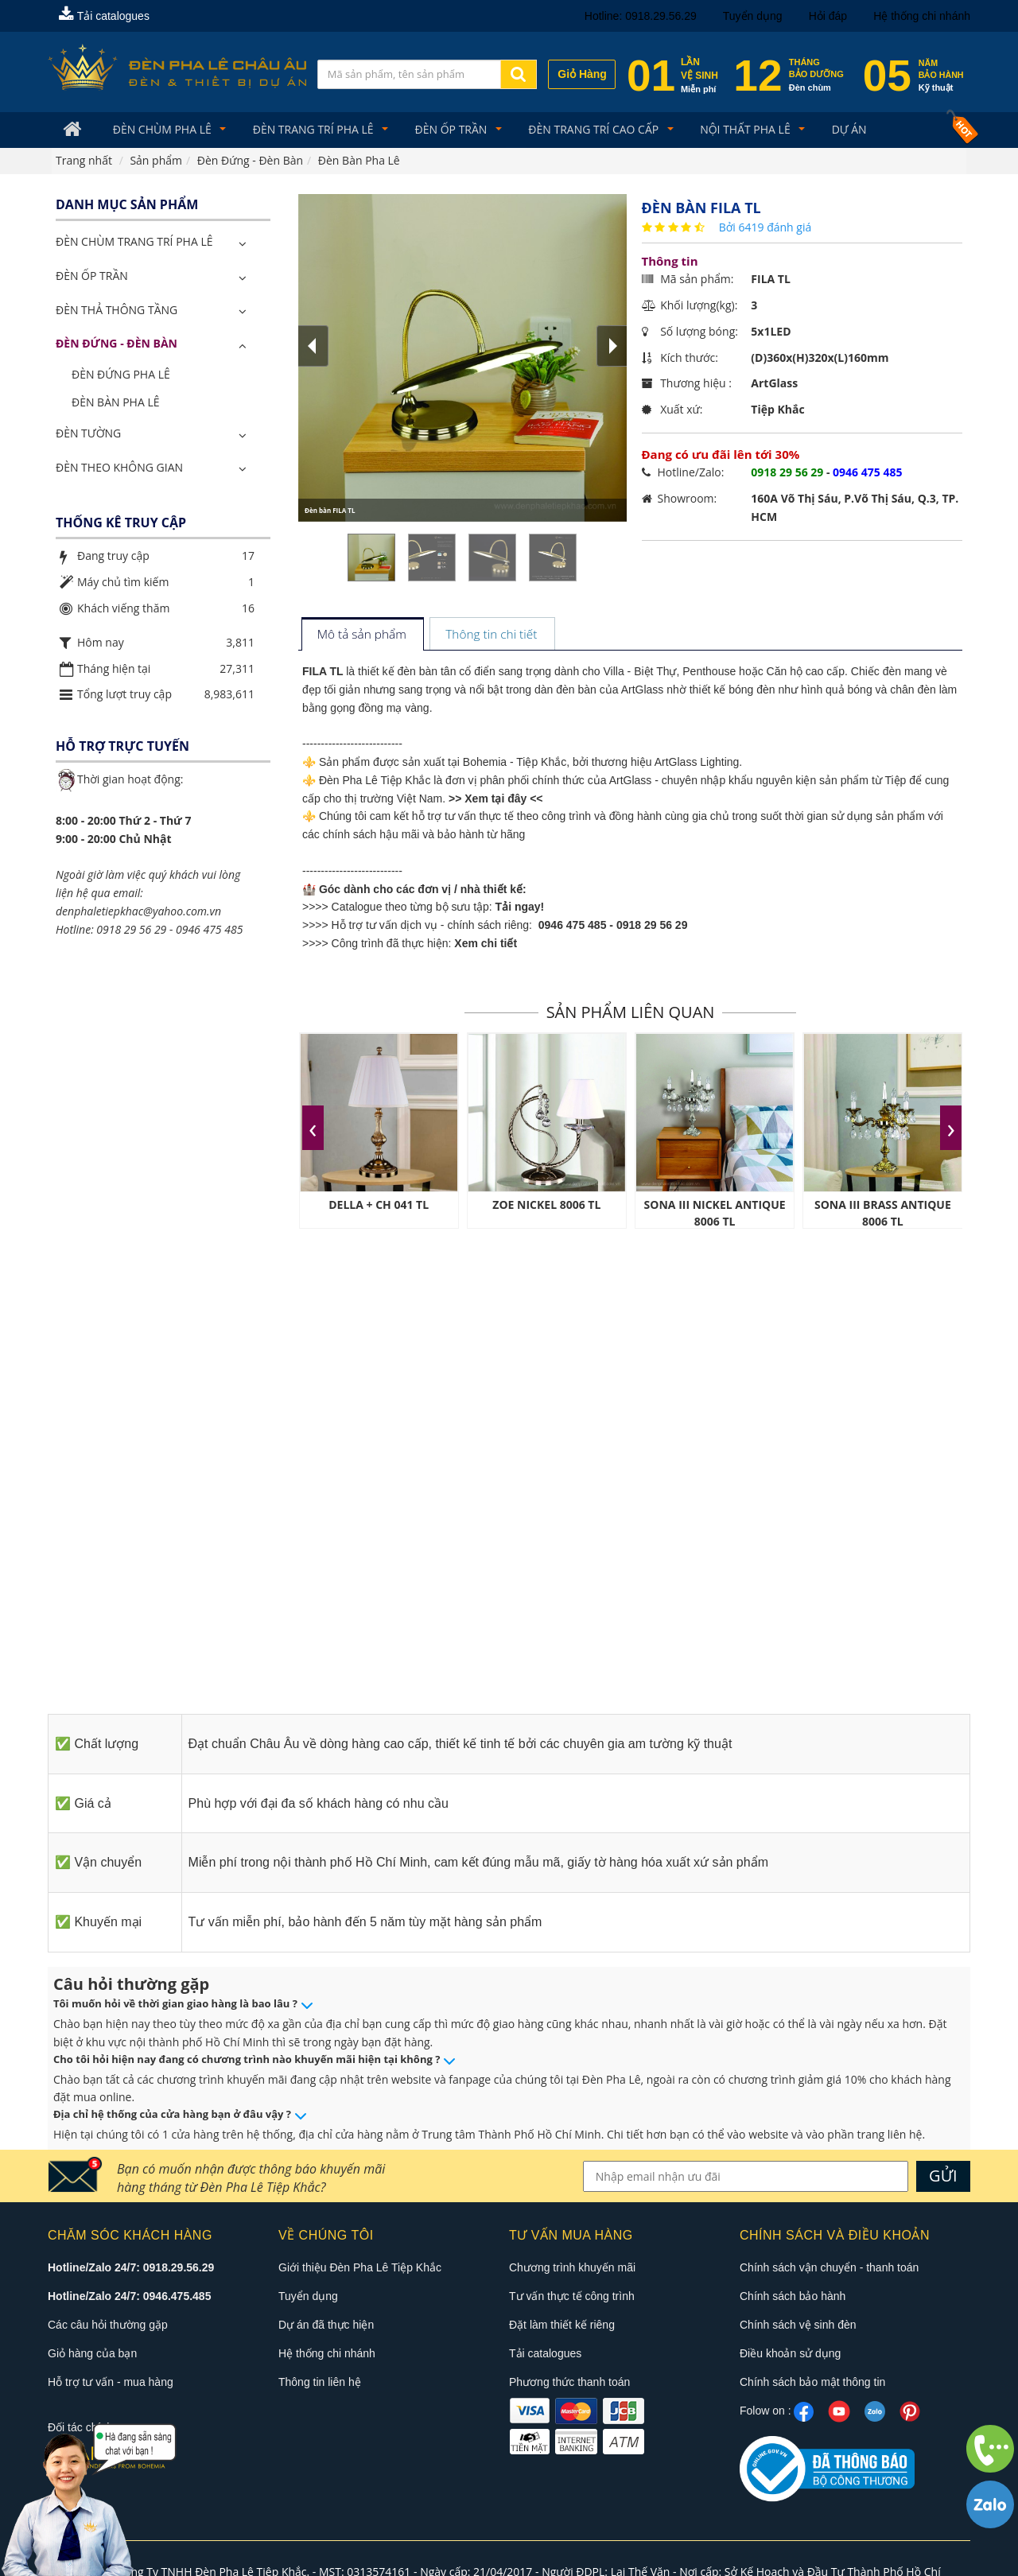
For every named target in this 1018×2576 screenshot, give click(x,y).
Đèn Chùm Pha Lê (159, 130)
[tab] (362, 636)
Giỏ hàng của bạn (92, 2354)
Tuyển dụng (753, 16)
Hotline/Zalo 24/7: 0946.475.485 (129, 2296)
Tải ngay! (520, 908)
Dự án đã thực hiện (326, 2325)
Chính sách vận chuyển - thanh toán (829, 2268)
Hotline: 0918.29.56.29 (641, 16)
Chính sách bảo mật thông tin (812, 2382)
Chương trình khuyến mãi (572, 2268)
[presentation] (313, 1128)
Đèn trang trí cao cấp (578, 130)
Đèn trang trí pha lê (306, 130)
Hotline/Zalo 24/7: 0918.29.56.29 (131, 2268)
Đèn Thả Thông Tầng (116, 310)
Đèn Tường (88, 433)
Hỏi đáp (828, 16)
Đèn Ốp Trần (439, 130)
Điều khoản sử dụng (790, 2354)
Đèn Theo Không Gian (119, 468)
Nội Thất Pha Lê (724, 130)
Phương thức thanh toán (569, 2382)
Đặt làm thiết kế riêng (562, 2325)
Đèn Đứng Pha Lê (121, 375)
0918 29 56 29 (652, 926)
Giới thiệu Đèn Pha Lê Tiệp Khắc (359, 2268)
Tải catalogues (104, 16)
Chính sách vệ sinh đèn (798, 2325)
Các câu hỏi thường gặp (108, 2325)
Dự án (823, 130)
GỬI (943, 2176)
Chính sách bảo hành (792, 2296)
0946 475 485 (572, 926)
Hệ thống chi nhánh (921, 16)
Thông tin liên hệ (319, 2382)
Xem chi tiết (485, 944)
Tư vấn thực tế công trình (572, 2296)
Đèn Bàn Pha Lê (116, 402)
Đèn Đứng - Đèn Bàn (116, 344)
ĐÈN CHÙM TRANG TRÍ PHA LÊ (134, 243)
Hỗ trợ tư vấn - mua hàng (110, 2382)
